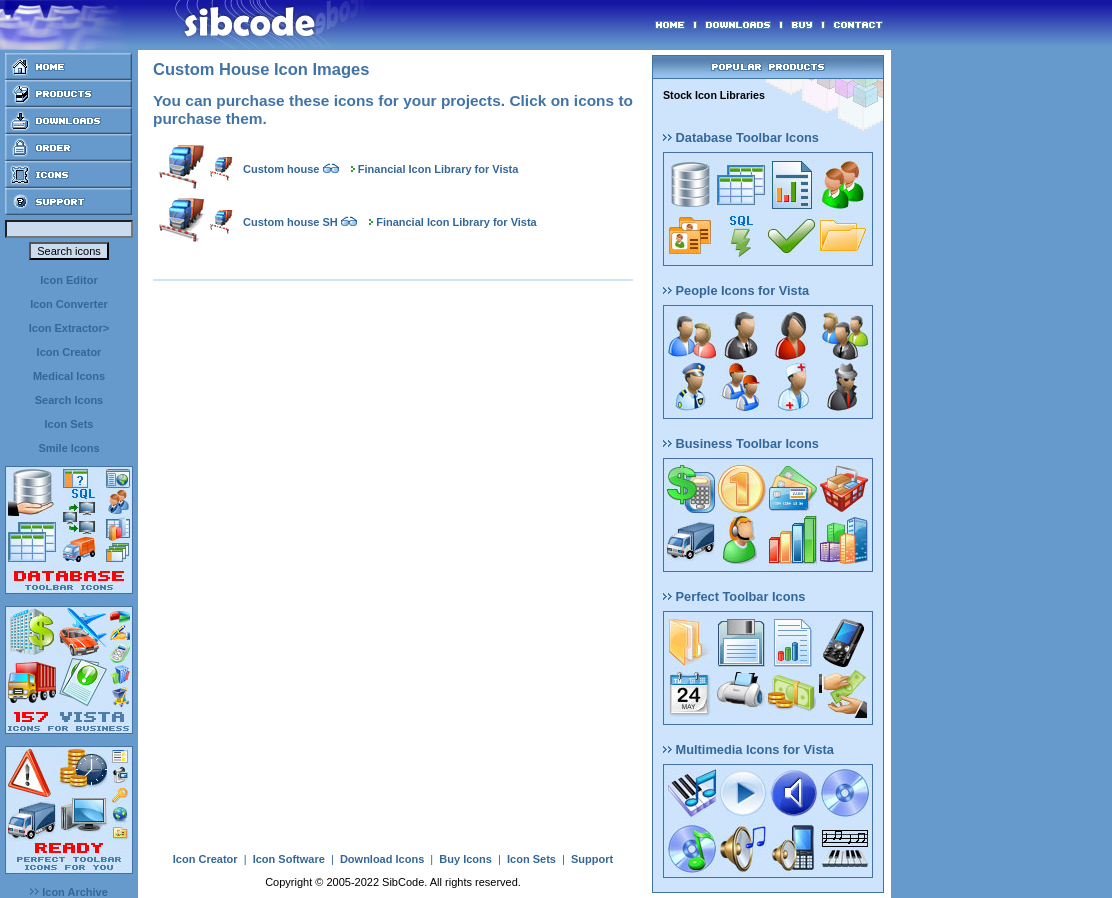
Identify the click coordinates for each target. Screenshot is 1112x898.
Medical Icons (69, 376)
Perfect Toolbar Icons (734, 596)
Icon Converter (69, 304)
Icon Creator (69, 352)
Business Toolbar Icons (741, 443)
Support (592, 859)
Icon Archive (69, 892)
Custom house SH (290, 222)
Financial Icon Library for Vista (438, 169)
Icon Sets (69, 424)
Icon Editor (68, 280)
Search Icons (69, 400)
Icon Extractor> (69, 328)
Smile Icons (68, 448)
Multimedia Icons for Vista (748, 749)
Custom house (281, 169)
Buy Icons (465, 859)
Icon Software (289, 859)
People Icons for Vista (736, 290)
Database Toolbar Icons (741, 137)
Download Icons (382, 859)
